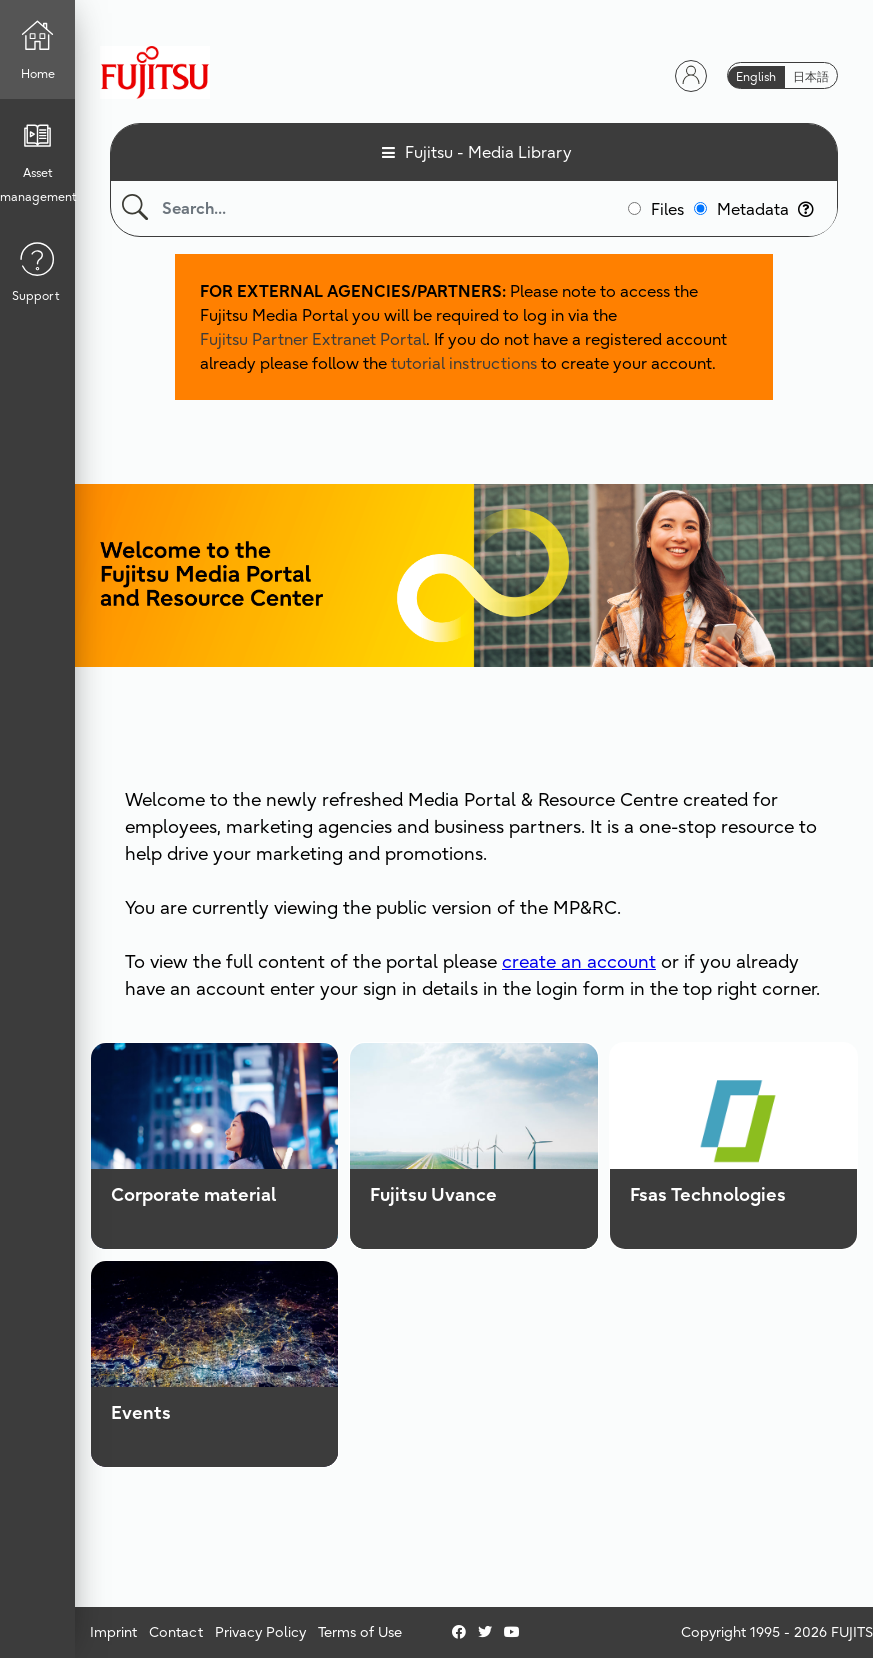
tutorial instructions (464, 363)
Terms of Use (360, 1632)
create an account (579, 961)
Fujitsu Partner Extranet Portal (313, 339)
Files (667, 209)
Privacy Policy (260, 1632)
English (756, 76)
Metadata (765, 209)
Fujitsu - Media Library (488, 152)
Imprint (113, 1632)
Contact (176, 1632)
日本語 (811, 76)
